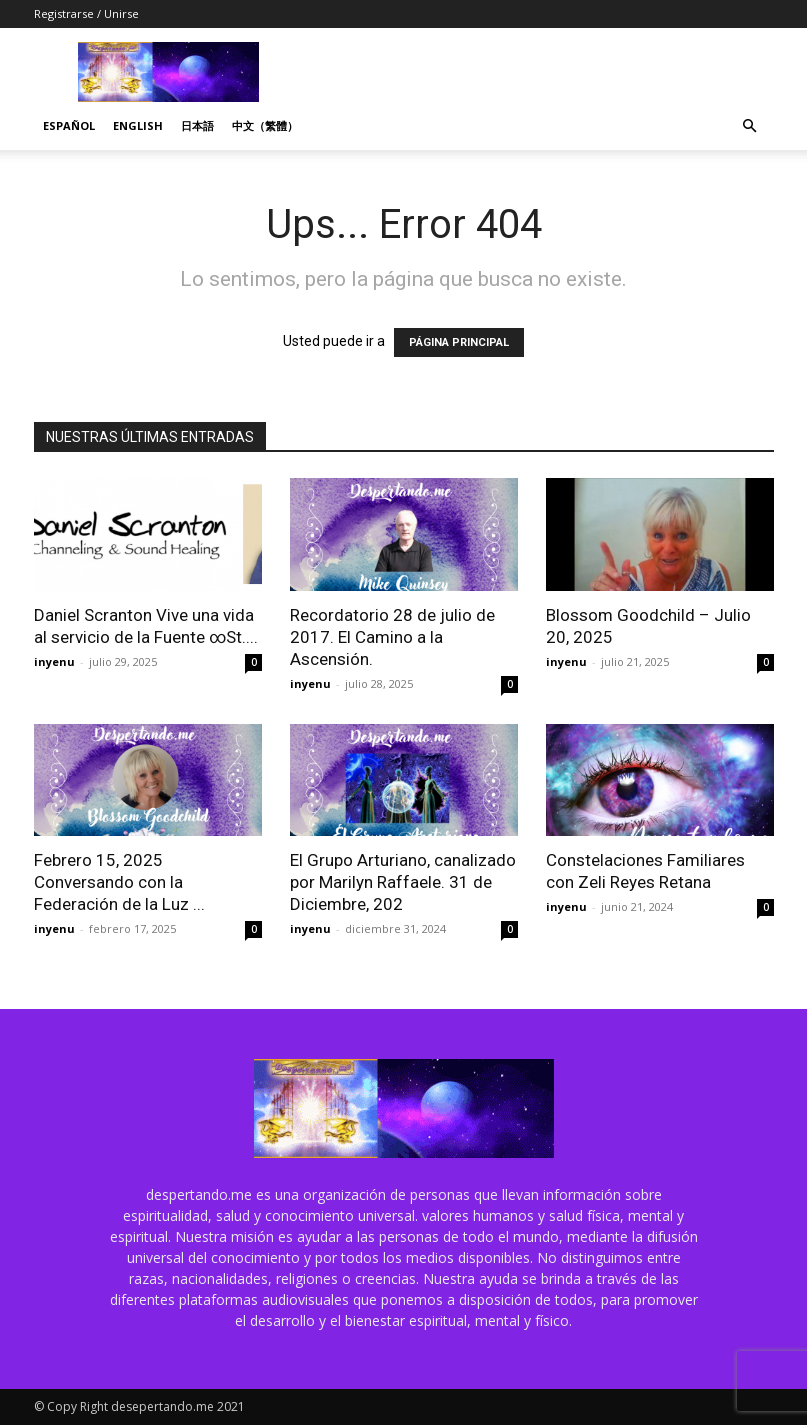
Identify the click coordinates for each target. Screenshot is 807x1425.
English (138, 125)
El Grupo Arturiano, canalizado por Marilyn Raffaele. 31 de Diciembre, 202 (403, 882)
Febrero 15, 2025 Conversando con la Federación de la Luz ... (119, 882)
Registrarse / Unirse (86, 13)
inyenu (54, 661)
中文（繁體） (265, 125)
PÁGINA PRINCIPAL (459, 342)
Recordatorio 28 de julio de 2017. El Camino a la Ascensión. (392, 637)
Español (69, 125)
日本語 (197, 125)
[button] (750, 126)
